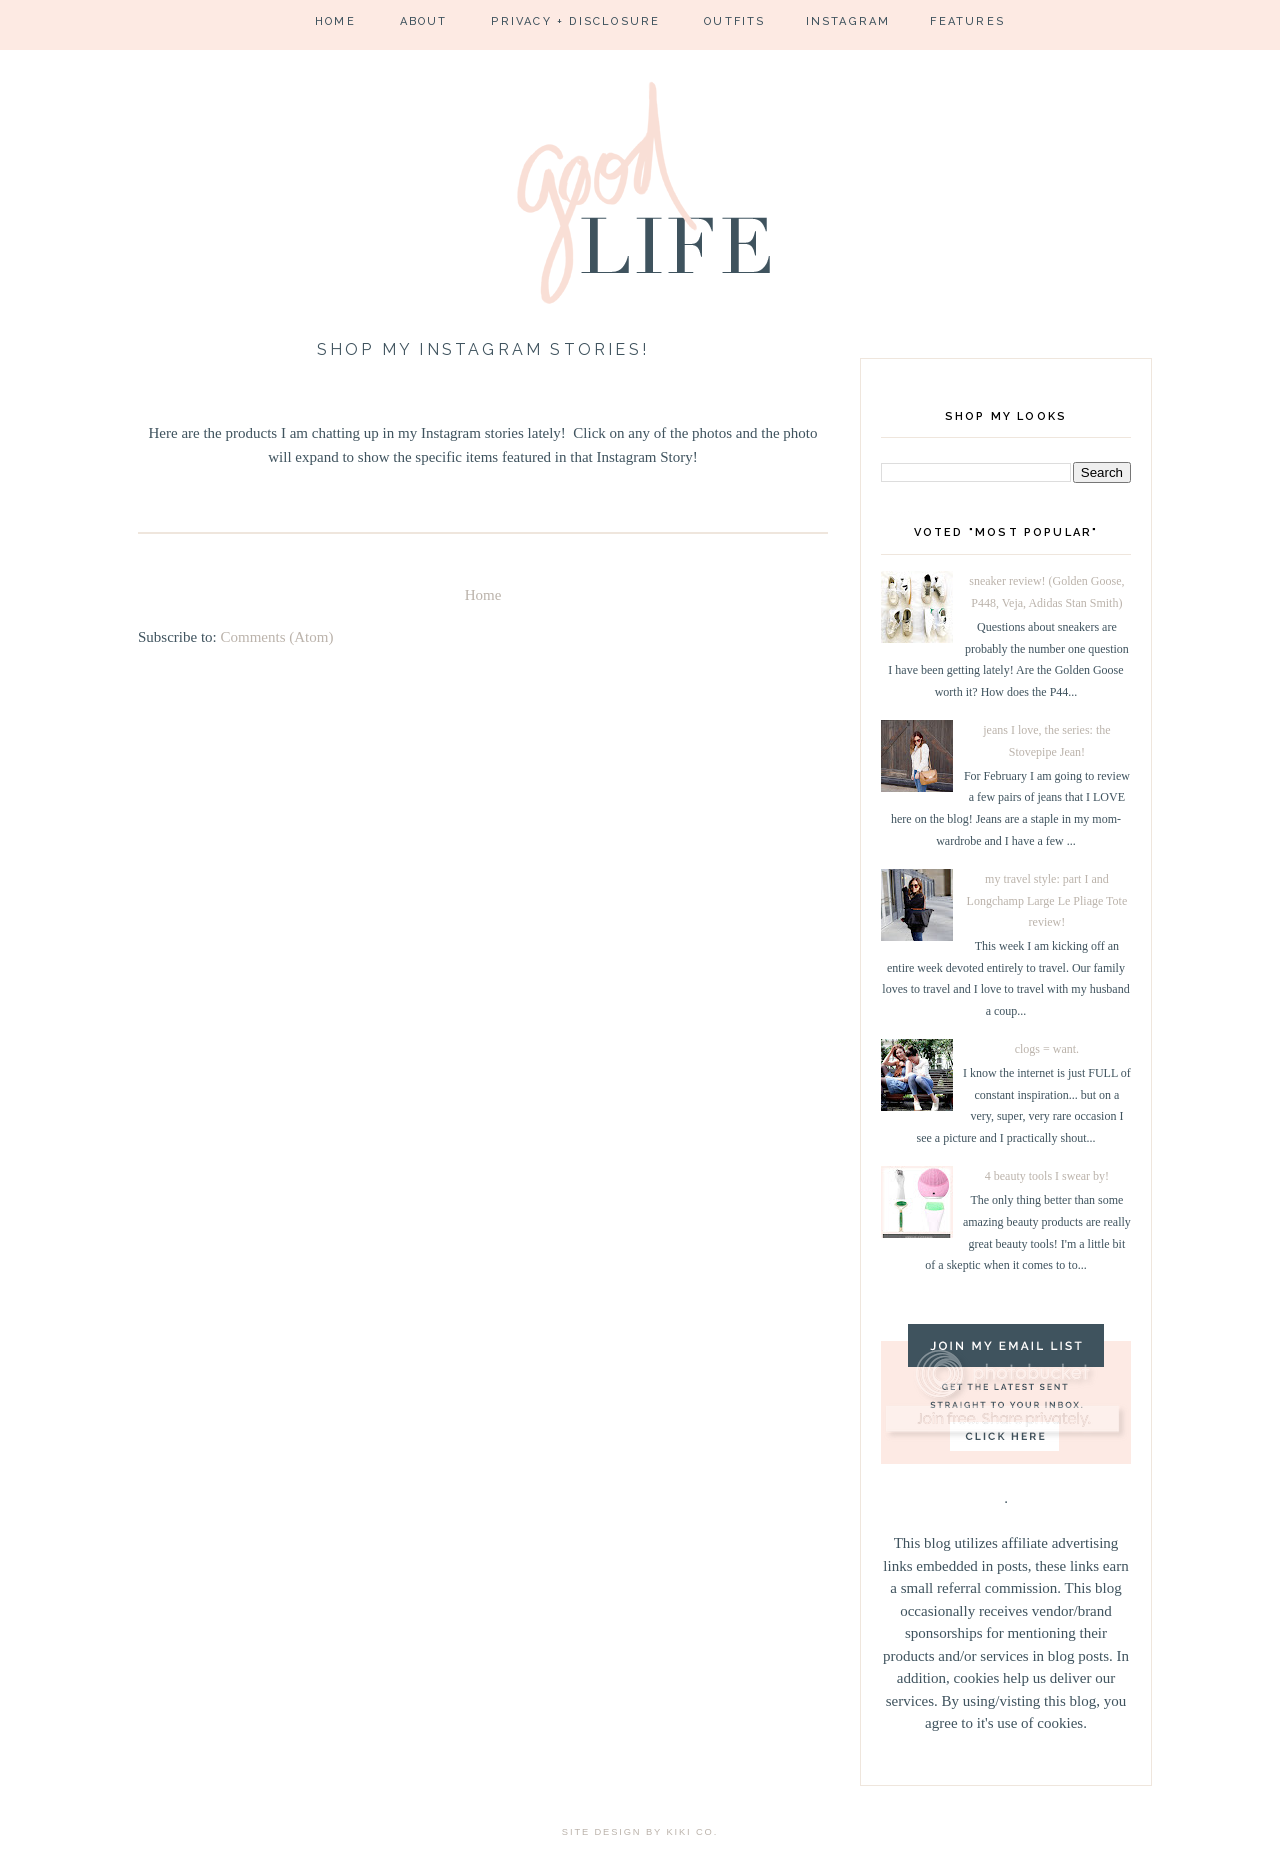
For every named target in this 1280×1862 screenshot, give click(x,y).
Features (967, 21)
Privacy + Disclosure (575, 21)
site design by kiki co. (640, 1832)
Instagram (848, 21)
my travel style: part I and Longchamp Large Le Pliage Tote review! (1047, 900)
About (424, 21)
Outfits (734, 21)
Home (335, 21)
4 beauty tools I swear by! (1047, 1176)
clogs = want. (1047, 1049)
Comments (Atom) (277, 637)
